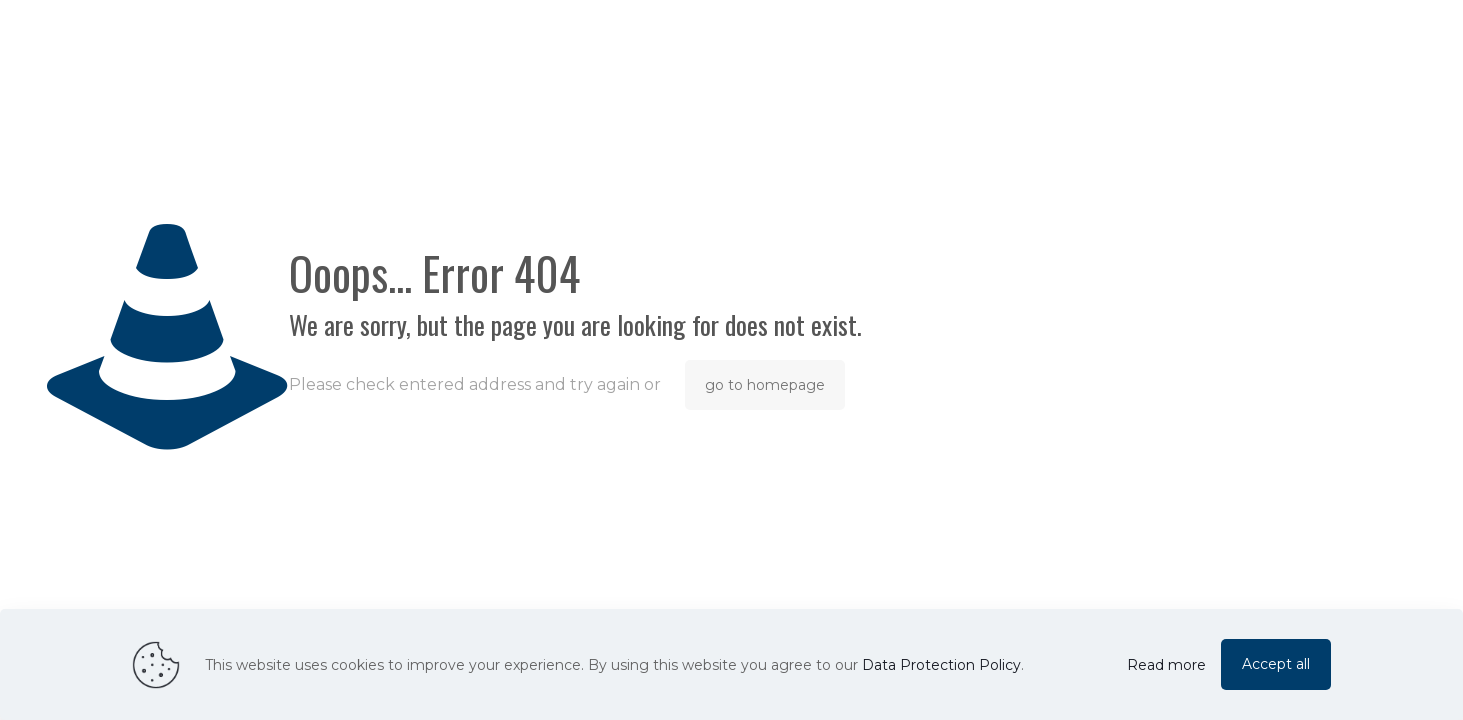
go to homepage (765, 385)
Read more (1166, 665)
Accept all (1276, 664)
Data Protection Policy (941, 665)
